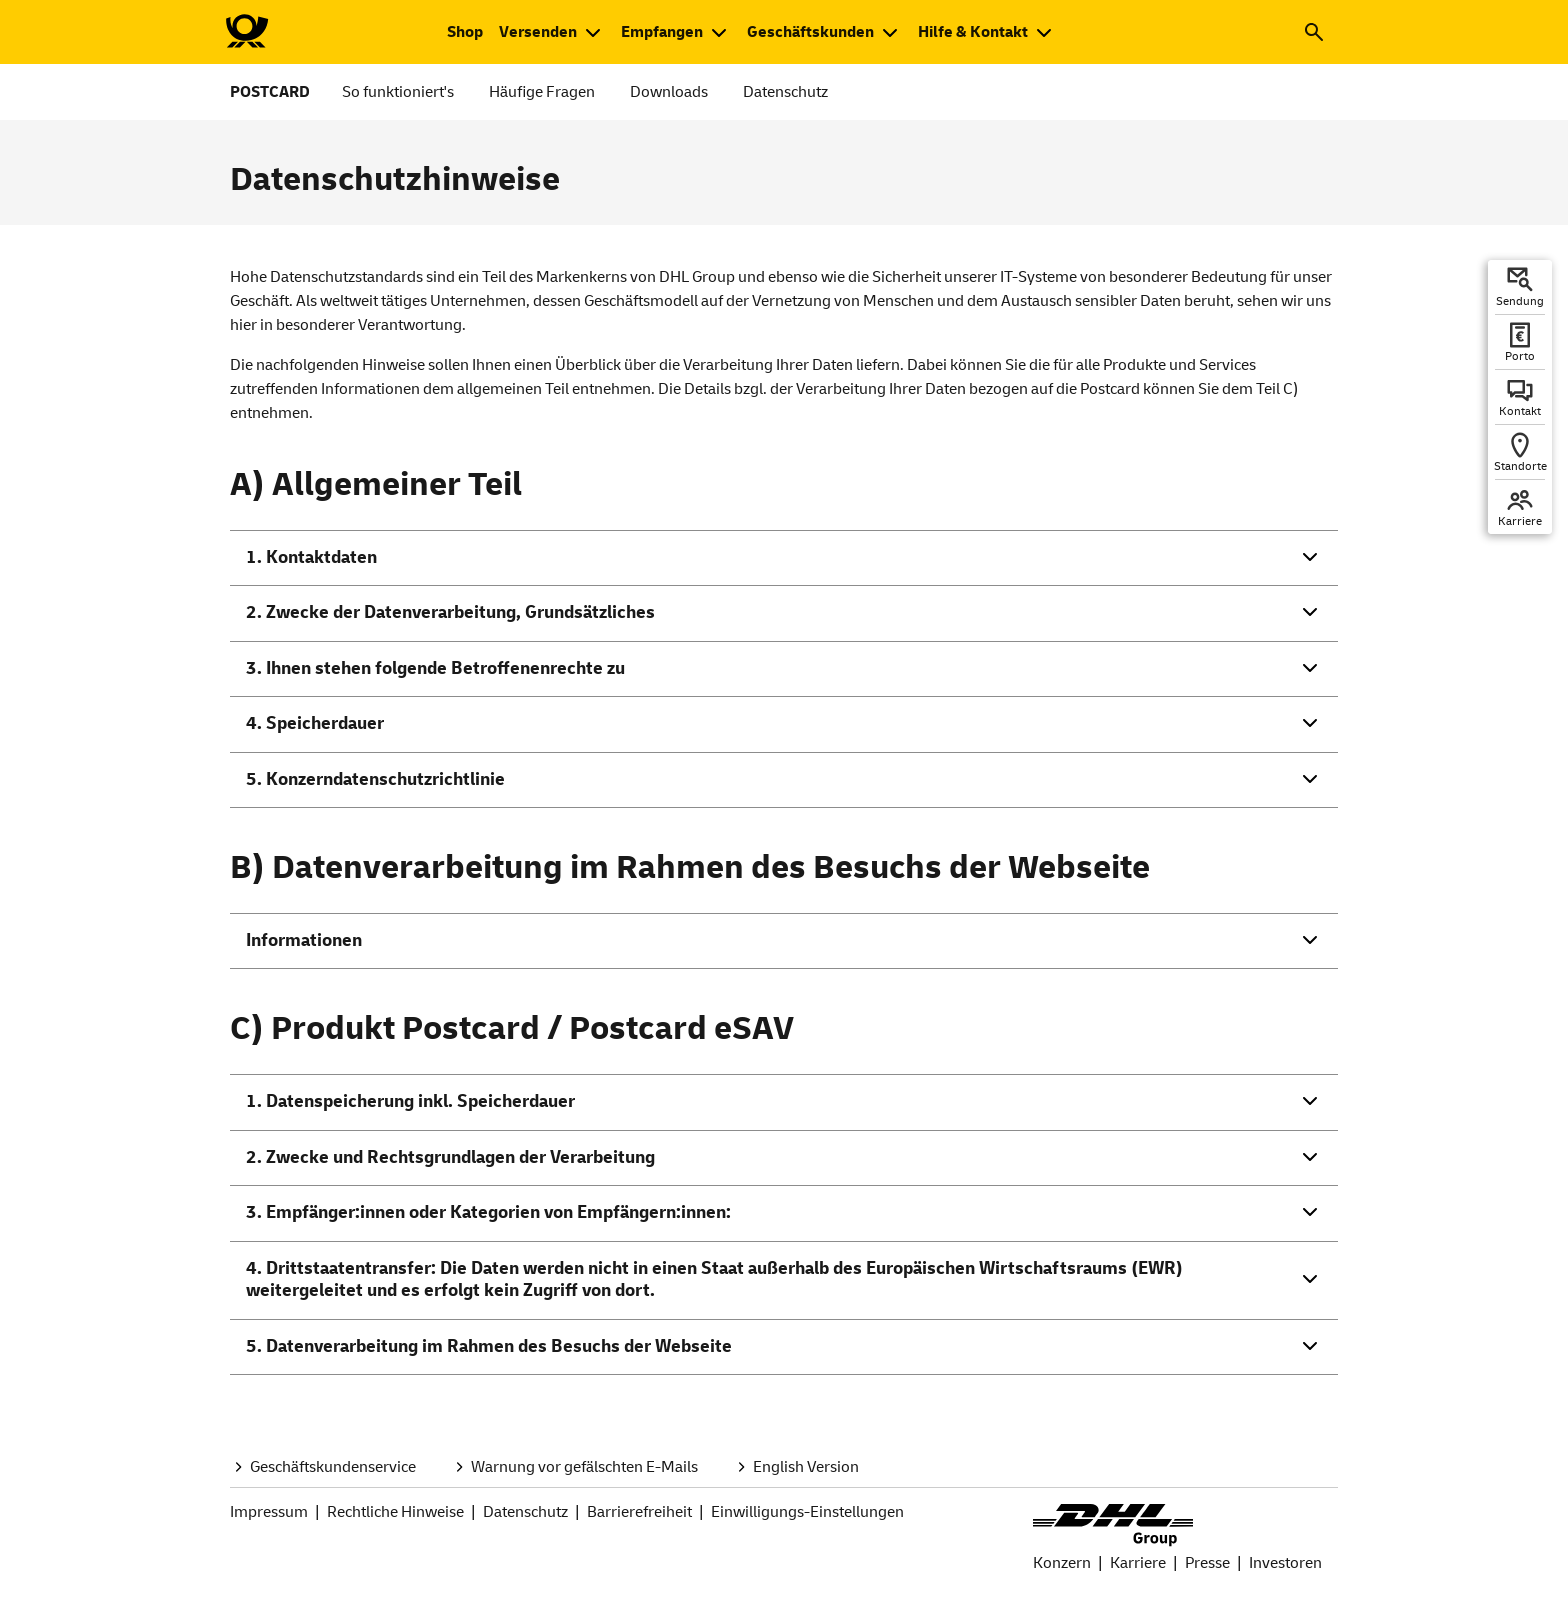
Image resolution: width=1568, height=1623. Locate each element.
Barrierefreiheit (639, 1512)
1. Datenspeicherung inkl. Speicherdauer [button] (410, 1101)
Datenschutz (785, 92)
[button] (1314, 32)
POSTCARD (270, 92)
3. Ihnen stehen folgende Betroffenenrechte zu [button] (435, 668)
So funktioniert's (398, 92)
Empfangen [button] (662, 32)
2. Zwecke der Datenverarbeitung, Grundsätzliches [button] (450, 612)
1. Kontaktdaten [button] (311, 557)
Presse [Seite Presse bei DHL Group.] (1207, 1563)
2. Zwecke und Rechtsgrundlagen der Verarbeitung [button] (450, 1157)
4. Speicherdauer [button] (315, 723)
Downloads (669, 92)
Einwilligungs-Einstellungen (807, 1512)
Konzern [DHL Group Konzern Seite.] (1062, 1563)
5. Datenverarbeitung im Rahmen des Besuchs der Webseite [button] (489, 1346)
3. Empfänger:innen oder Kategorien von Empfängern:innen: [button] (488, 1212)
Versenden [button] (538, 32)
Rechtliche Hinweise (395, 1512)
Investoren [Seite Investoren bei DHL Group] (1285, 1563)
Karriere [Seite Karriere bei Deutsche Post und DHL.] (1138, 1563)
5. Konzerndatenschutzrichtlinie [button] (375, 779)
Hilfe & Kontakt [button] (973, 32)
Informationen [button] (304, 940)
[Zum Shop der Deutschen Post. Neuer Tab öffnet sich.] (465, 32)
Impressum (269, 1512)
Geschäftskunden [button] (810, 32)
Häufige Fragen (542, 92)
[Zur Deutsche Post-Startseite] (246, 32)
